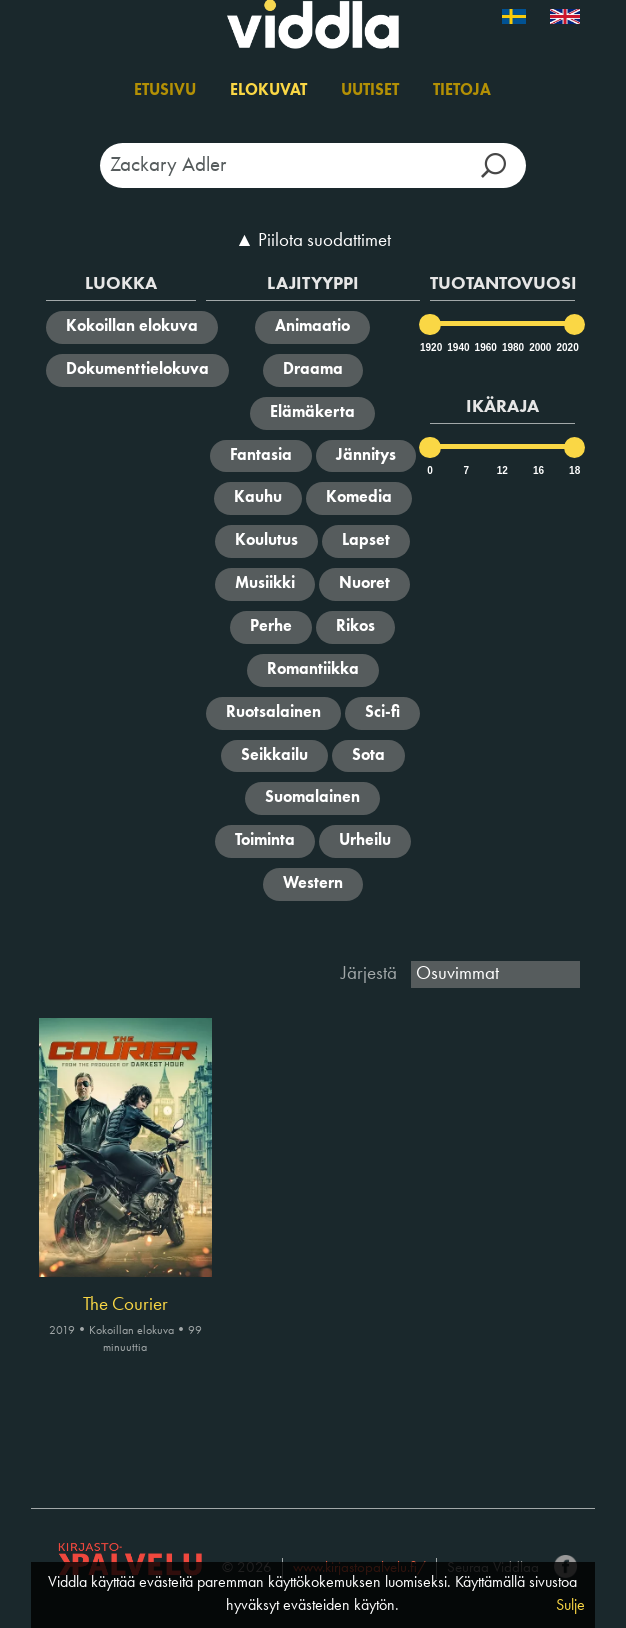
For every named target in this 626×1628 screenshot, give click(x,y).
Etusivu (165, 91)
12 (502, 470)
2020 (566, 347)
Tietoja (462, 91)
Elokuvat (268, 91)
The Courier (125, 1305)
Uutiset (370, 91)
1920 (430, 347)
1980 (512, 347)
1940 (457, 347)
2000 (539, 347)
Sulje (570, 1606)
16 (538, 470)
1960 (485, 347)
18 (574, 470)
